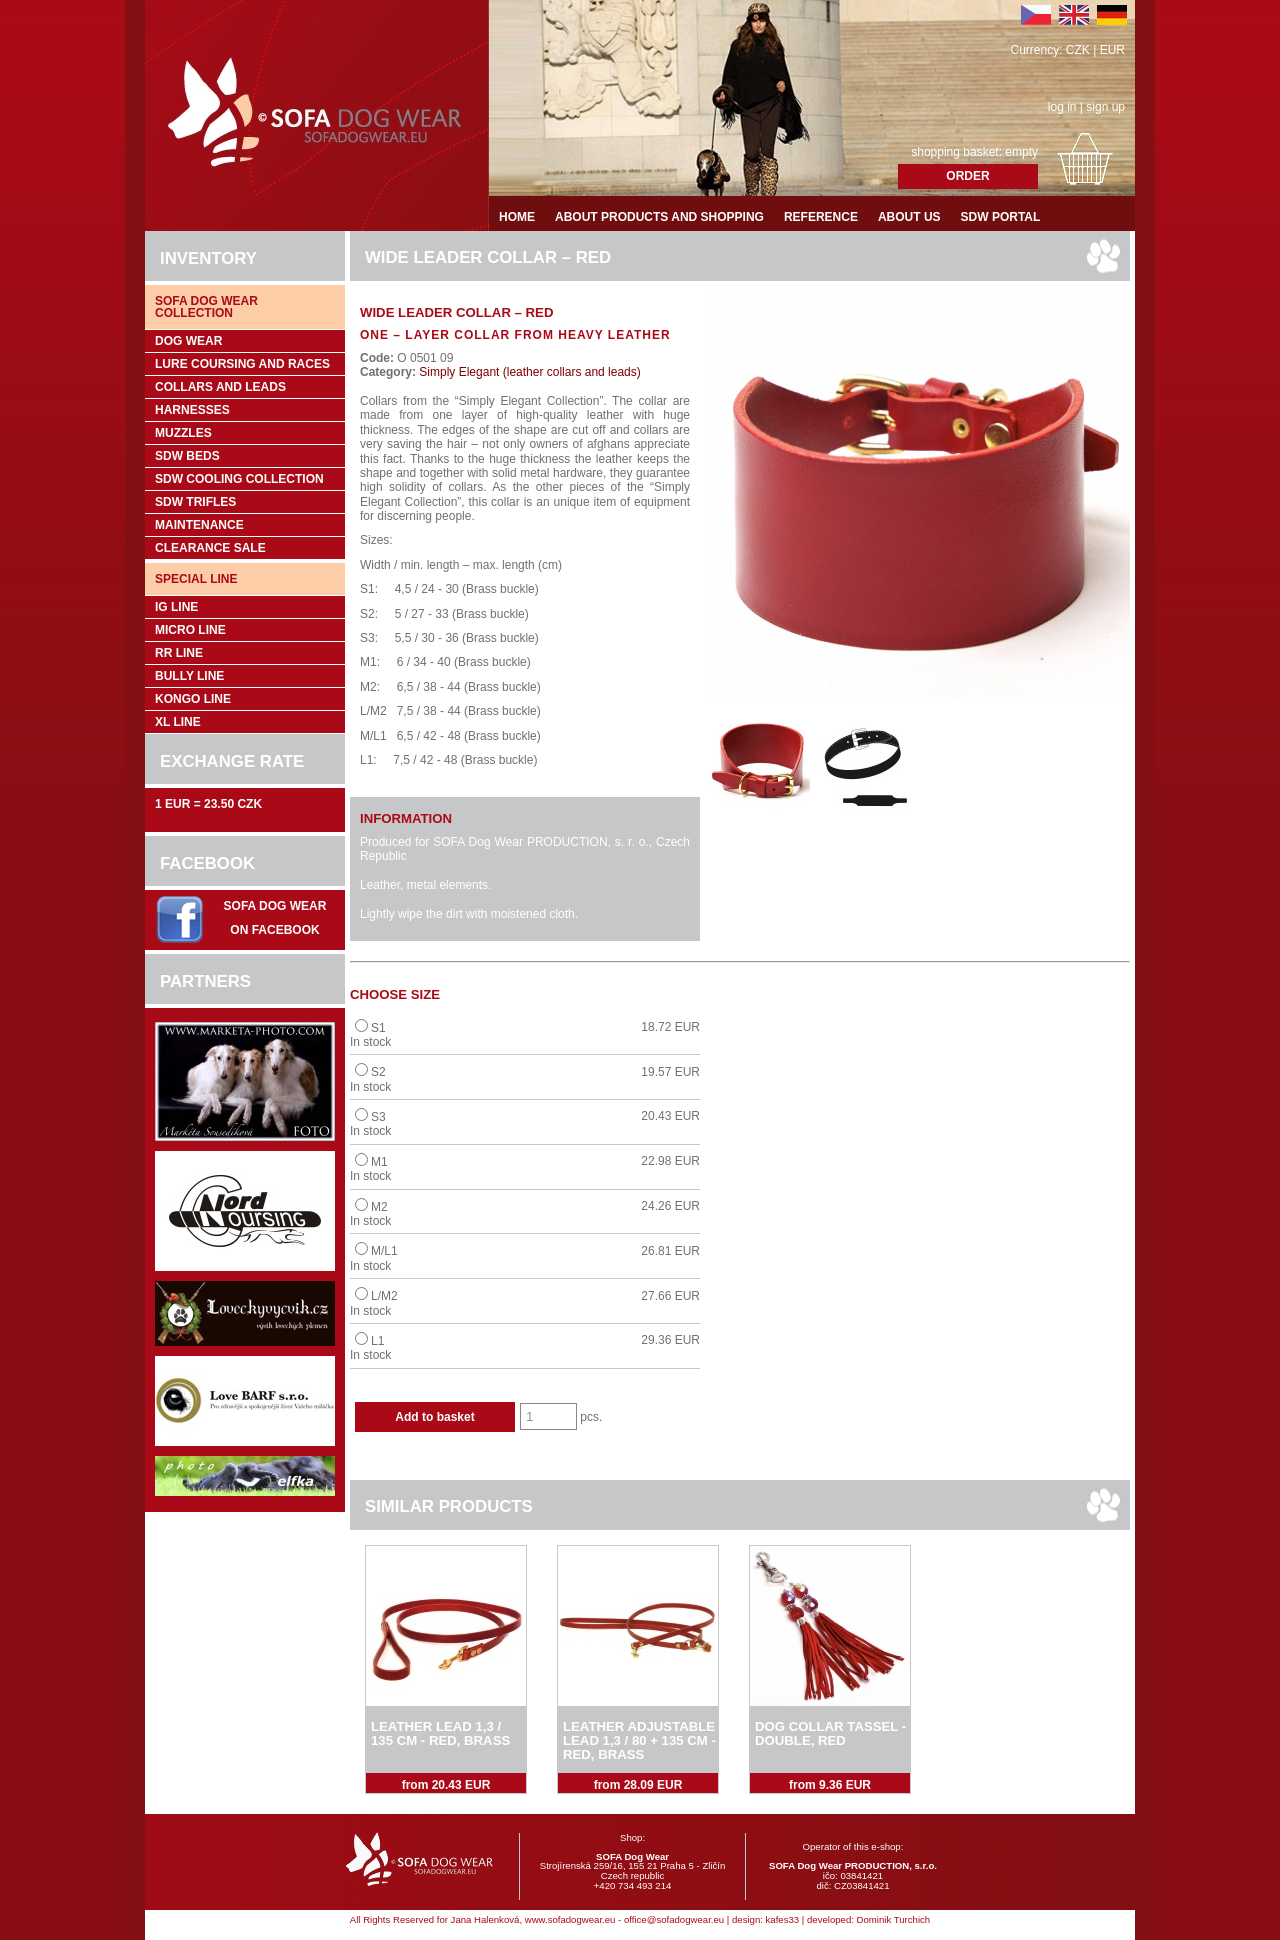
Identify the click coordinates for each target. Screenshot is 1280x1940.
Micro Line (190, 630)
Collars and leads (220, 387)
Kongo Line (193, 699)
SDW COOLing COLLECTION (239, 479)
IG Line (176, 607)
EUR (1112, 50)
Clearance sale (210, 548)
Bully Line (189, 676)
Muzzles (183, 433)
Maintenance (199, 525)
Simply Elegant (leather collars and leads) (528, 372)
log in (1062, 107)
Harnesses (192, 410)
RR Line (179, 653)
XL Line (178, 722)
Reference (821, 217)
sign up (1105, 107)
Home (517, 217)
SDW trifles (195, 502)
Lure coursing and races (242, 364)
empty (1021, 152)
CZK (1078, 50)
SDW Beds (187, 456)
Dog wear (188, 341)
